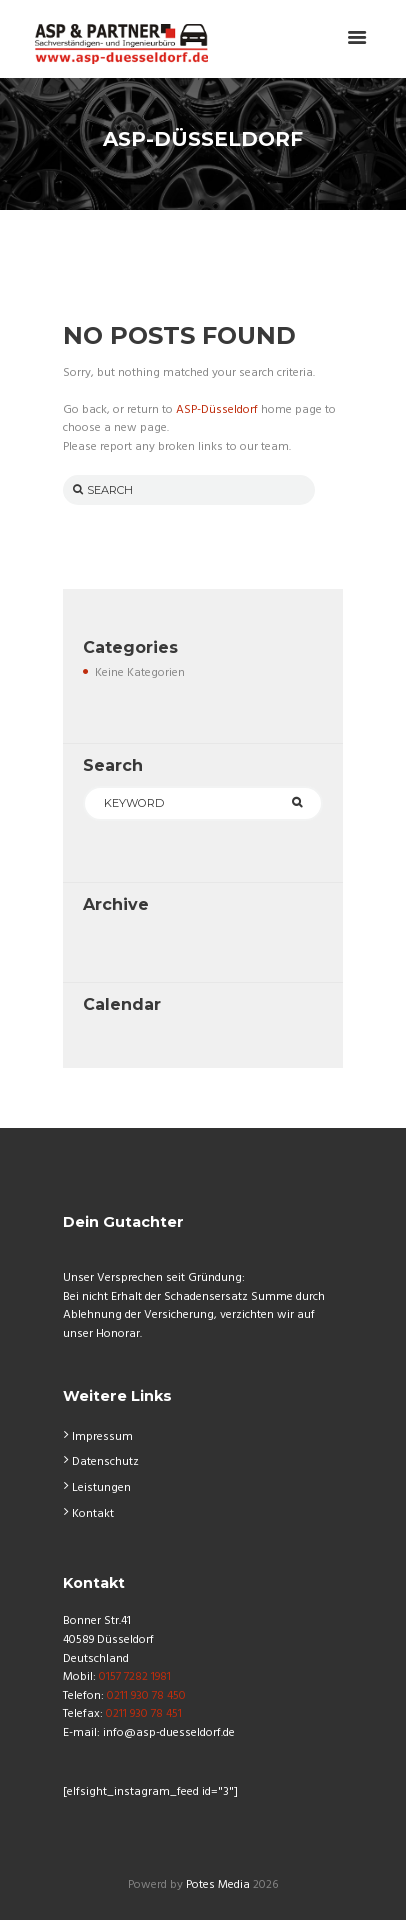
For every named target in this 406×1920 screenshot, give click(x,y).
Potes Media (218, 1885)
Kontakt (93, 1514)
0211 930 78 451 (142, 1714)
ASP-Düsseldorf (217, 410)
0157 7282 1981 (133, 1677)
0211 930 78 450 (145, 1696)
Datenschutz (105, 1462)
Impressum (102, 1437)
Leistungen (101, 1488)
